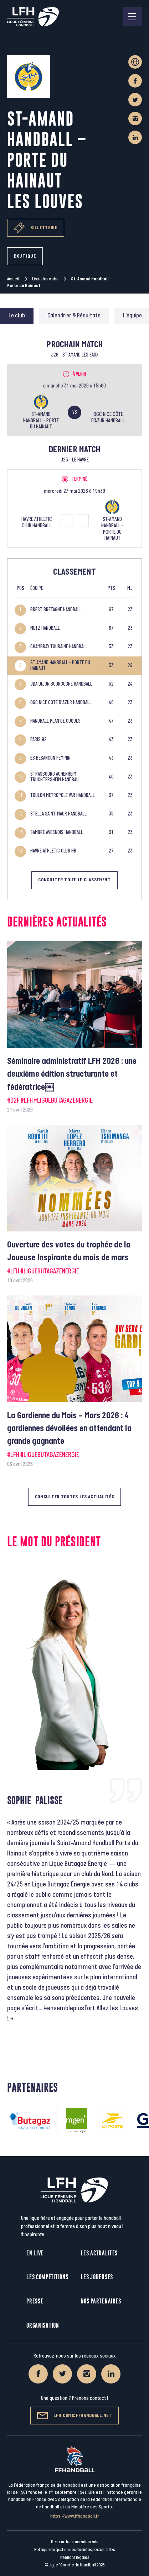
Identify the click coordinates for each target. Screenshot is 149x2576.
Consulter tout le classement (74, 880)
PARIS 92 (38, 740)
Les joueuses (97, 2277)
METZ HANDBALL (45, 628)
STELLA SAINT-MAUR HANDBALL (58, 814)
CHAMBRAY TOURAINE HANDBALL (59, 647)
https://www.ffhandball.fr (74, 2516)
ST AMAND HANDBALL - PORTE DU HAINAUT (60, 666)
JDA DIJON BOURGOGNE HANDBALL (61, 684)
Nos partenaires (101, 2301)
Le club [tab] (17, 315)
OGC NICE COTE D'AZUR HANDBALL (61, 703)
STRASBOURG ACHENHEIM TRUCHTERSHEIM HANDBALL (55, 777)
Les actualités (99, 2253)
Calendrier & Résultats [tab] (74, 315)
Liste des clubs (45, 279)
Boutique (25, 256)
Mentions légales (74, 2557)
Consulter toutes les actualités (74, 1497)
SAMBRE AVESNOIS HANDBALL (56, 833)
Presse (34, 2301)
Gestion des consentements (74, 2542)
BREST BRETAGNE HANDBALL (56, 610)
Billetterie (35, 227)
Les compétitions (47, 2277)
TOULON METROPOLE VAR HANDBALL (62, 796)
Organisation (42, 2325)
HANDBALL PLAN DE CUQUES (55, 721)
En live (35, 2253)
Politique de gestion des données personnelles (74, 2550)
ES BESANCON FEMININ (50, 758)
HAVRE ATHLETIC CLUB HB (53, 851)
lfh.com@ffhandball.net (74, 2415)
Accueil (13, 279)
